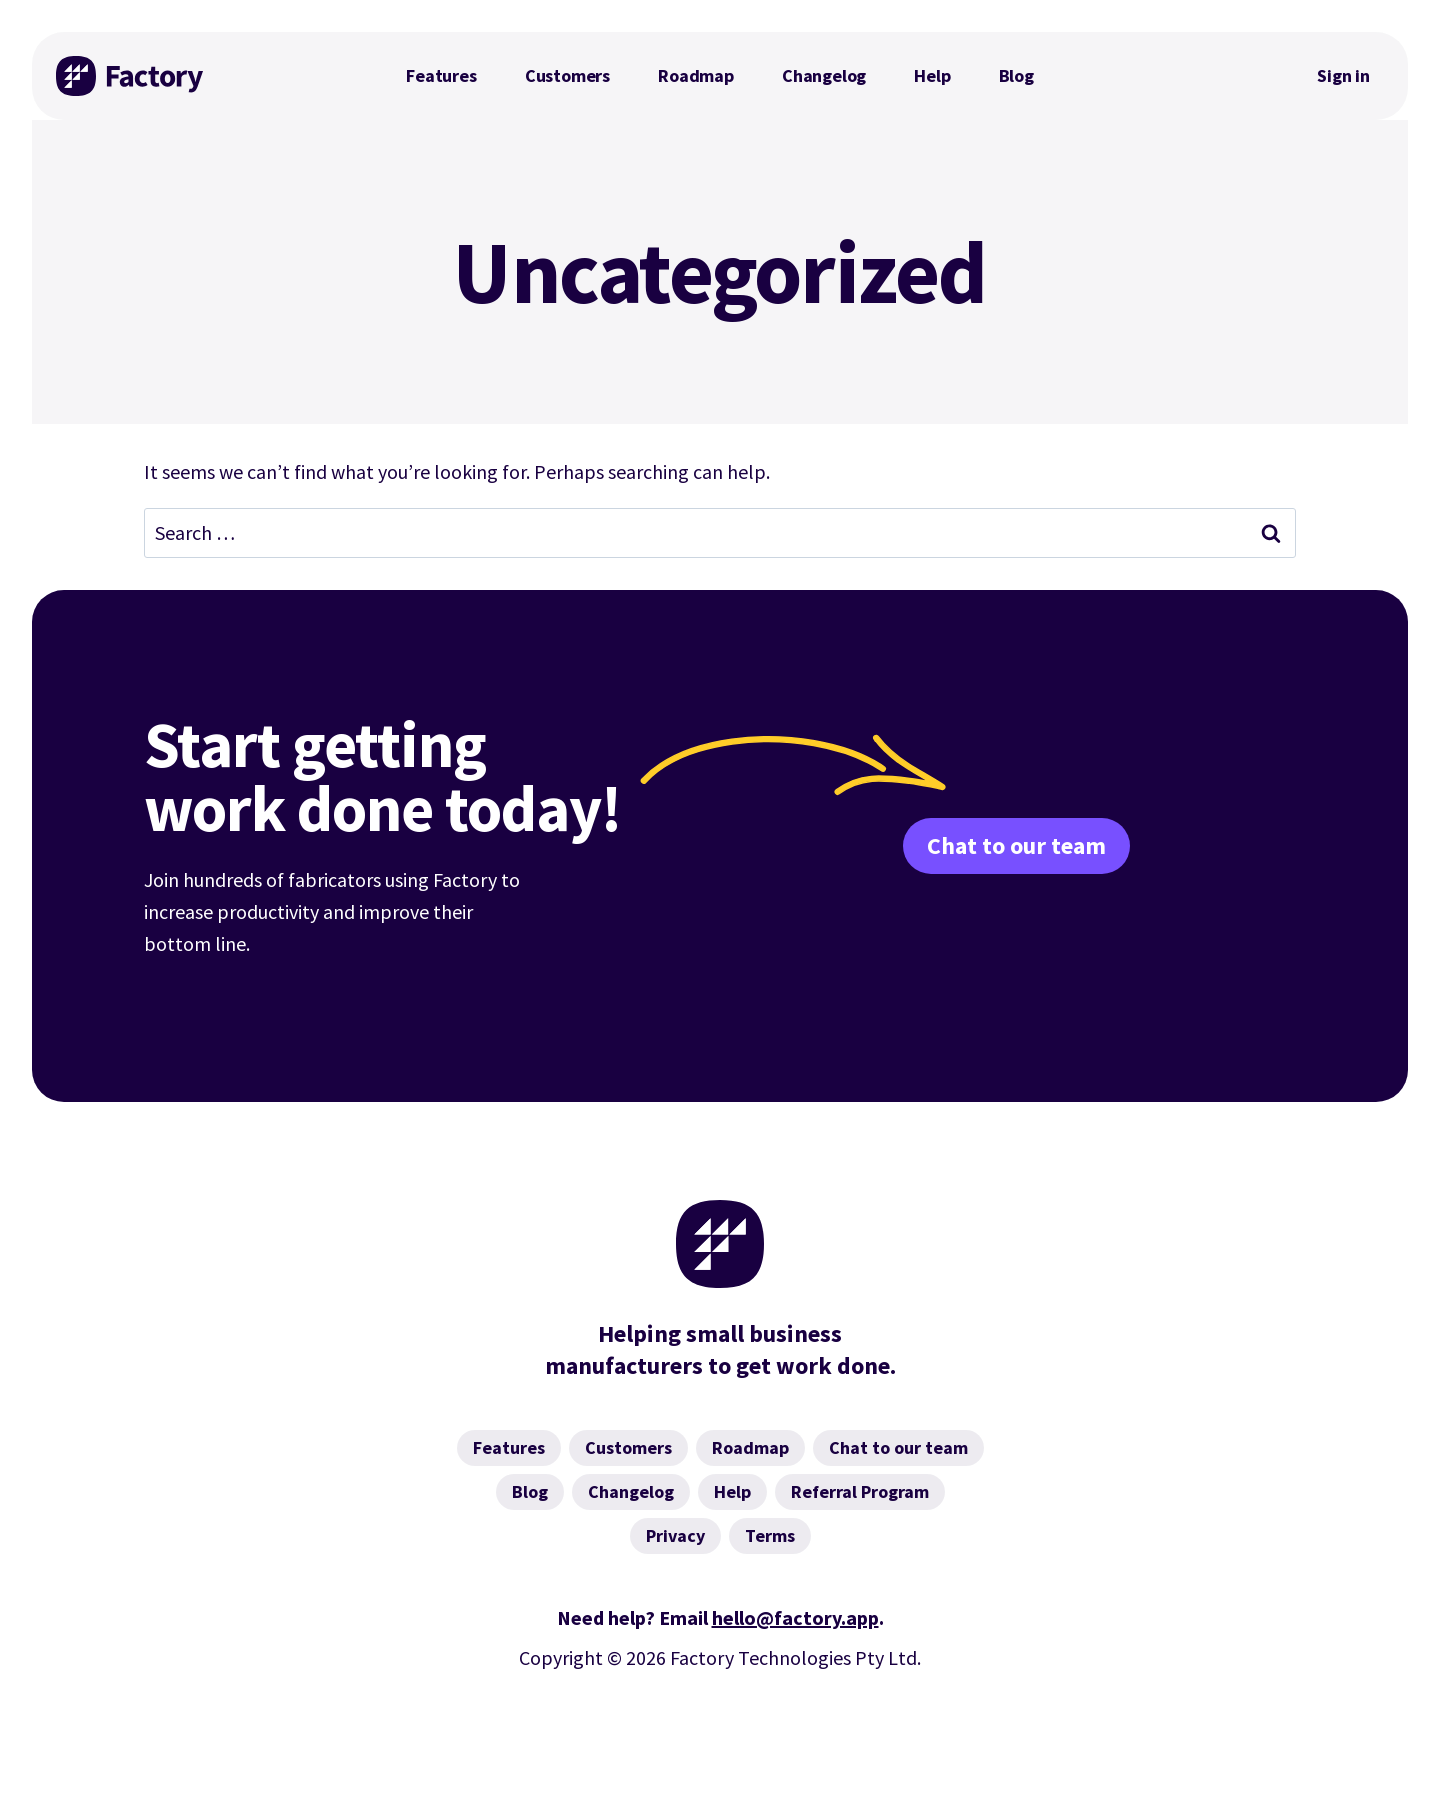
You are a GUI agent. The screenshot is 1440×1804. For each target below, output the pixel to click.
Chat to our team (1016, 845)
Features (441, 75)
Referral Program (860, 1491)
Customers (567, 75)
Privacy (675, 1535)
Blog (1016, 75)
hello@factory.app (795, 1617)
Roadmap (696, 75)
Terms (770, 1535)
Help (932, 75)
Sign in (1343, 75)
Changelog (824, 75)
